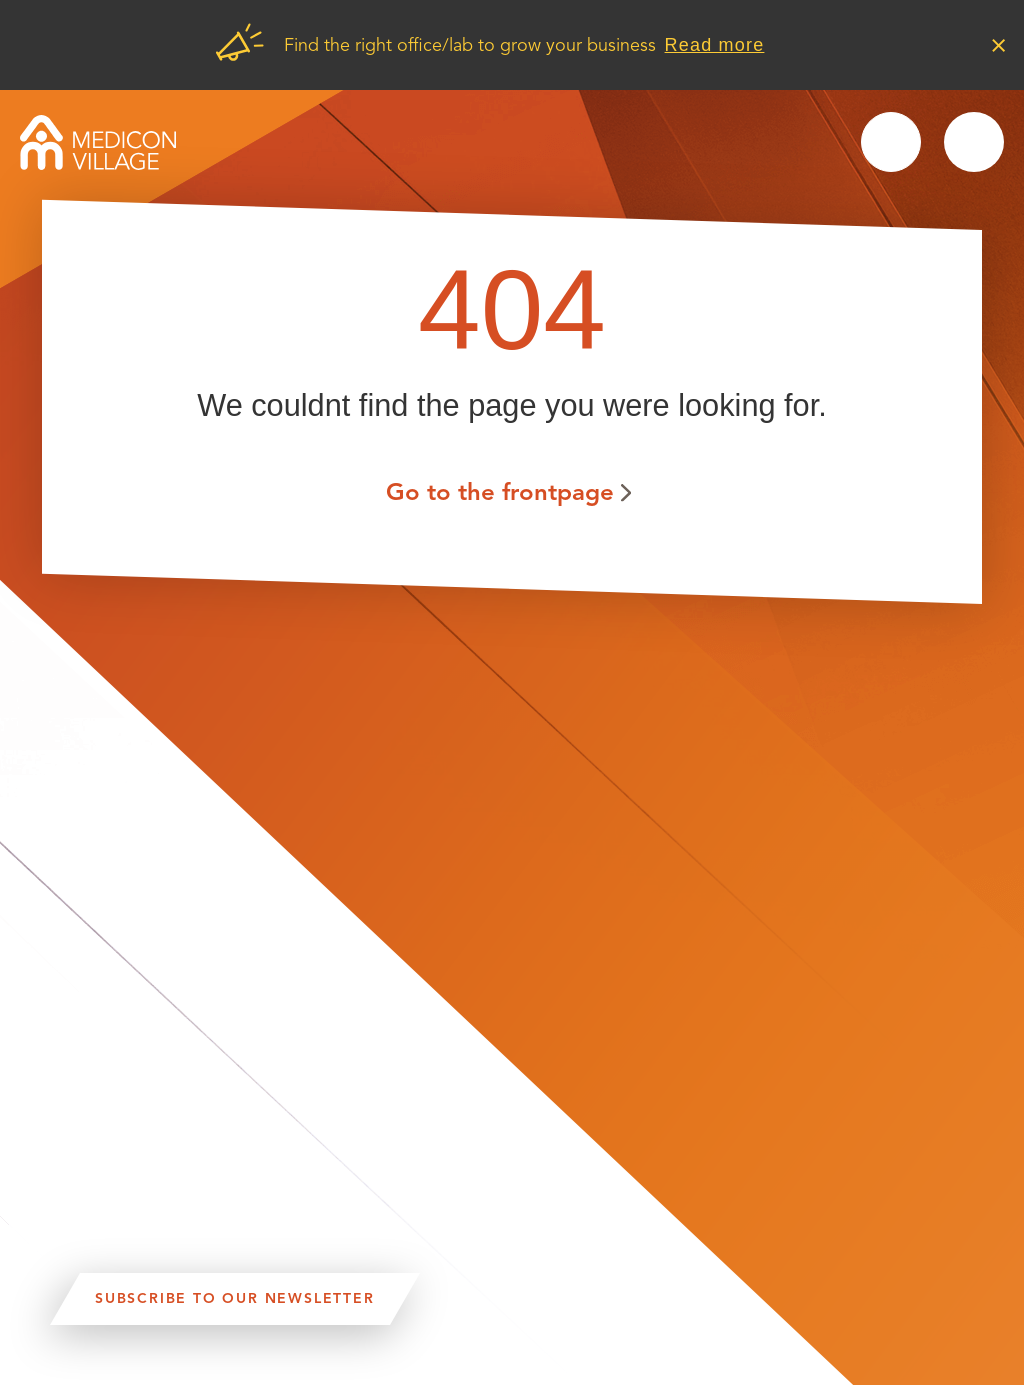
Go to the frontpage (500, 491)
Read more (715, 45)
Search (891, 142)
